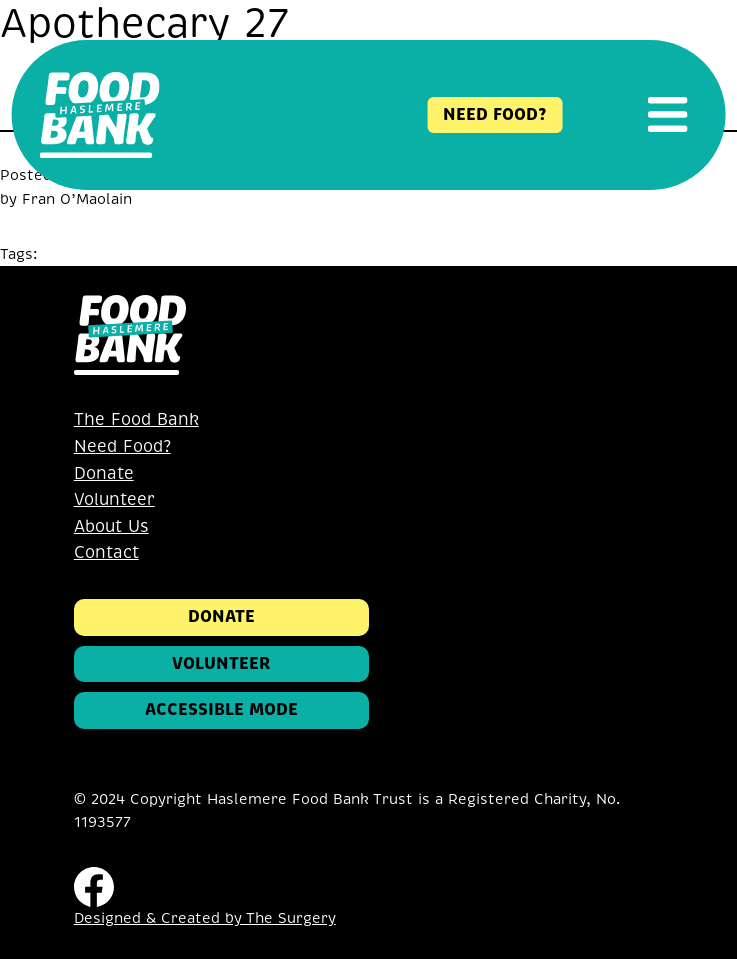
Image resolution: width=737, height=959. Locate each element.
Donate (104, 473)
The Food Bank (136, 419)
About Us (111, 526)
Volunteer (114, 499)
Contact (106, 552)
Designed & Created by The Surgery (205, 918)
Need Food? (122, 446)
